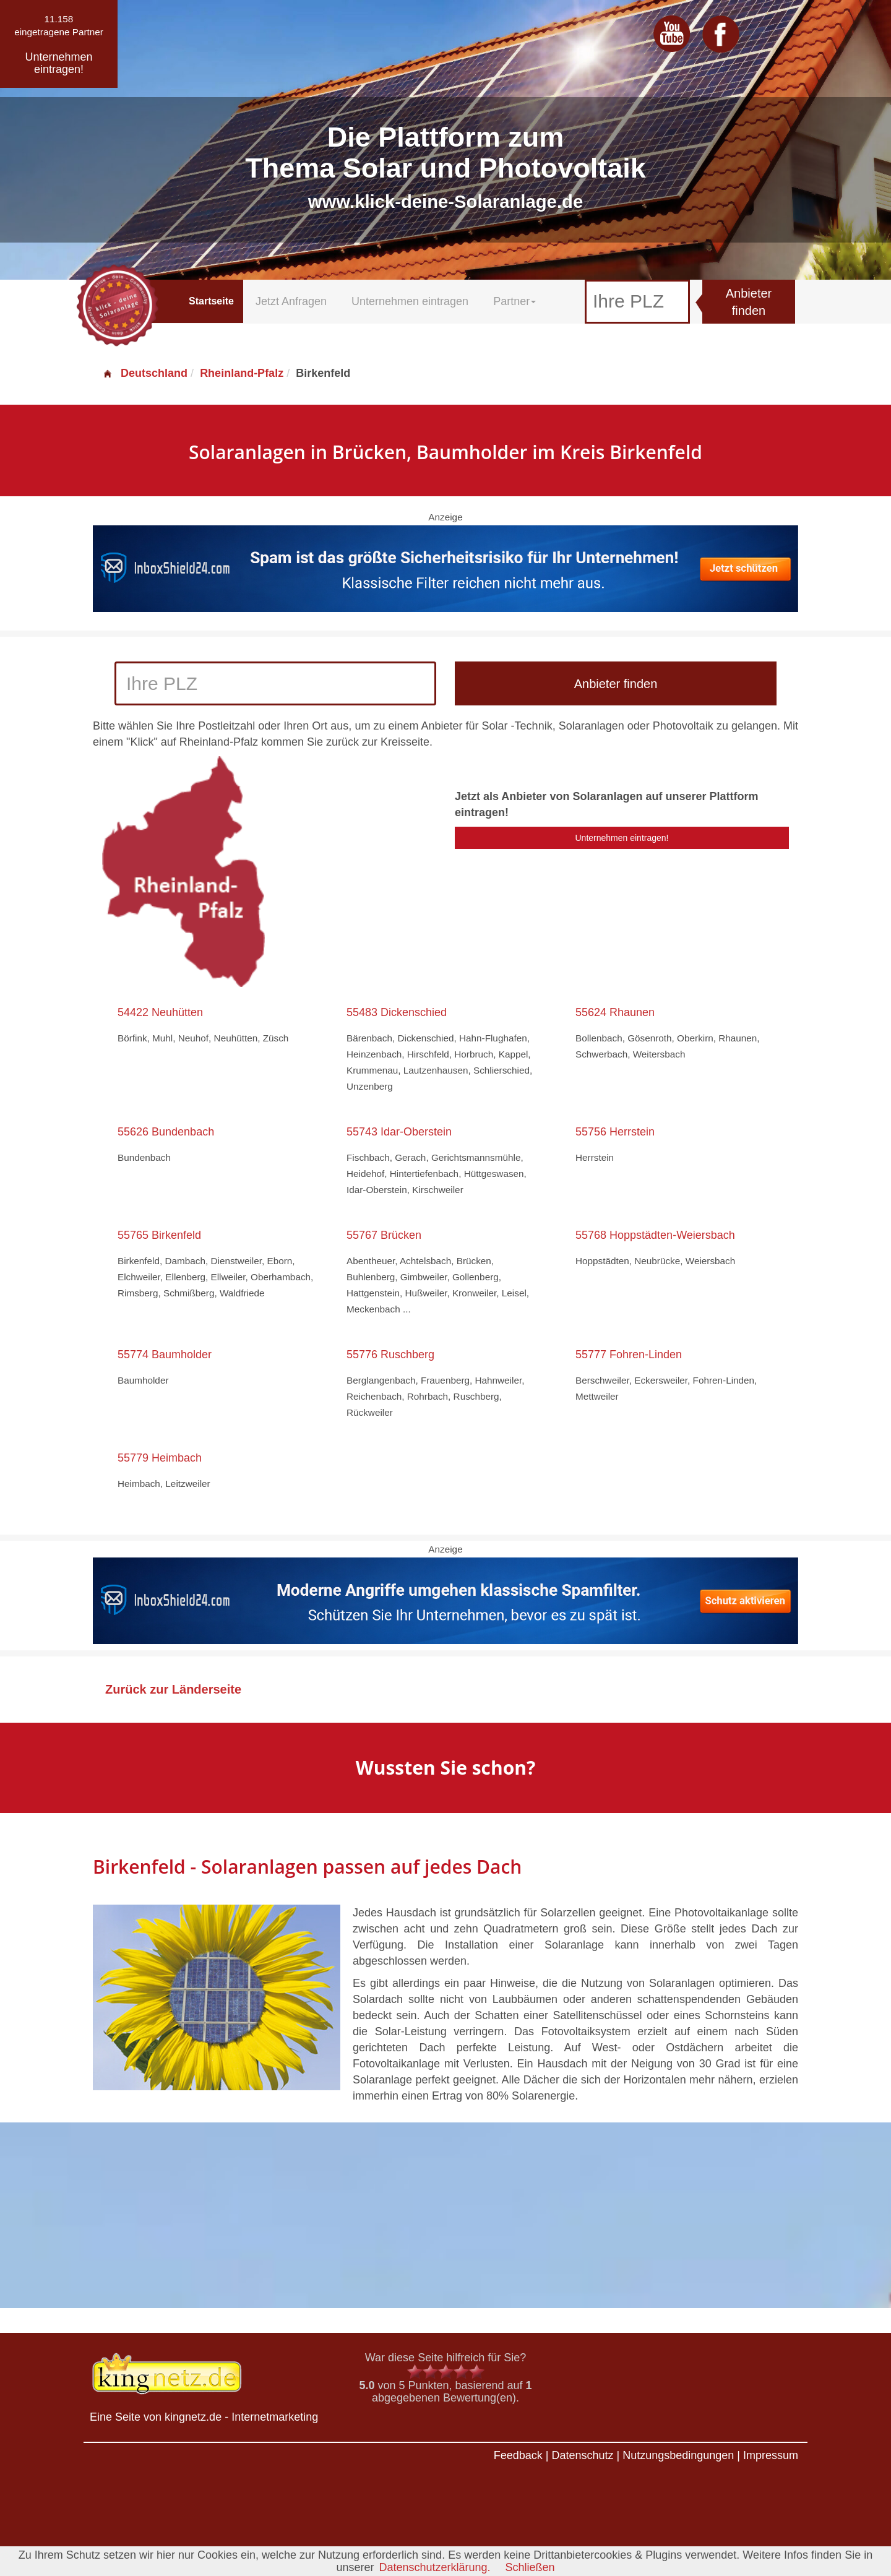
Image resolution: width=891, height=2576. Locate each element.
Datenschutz (582, 2455)
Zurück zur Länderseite (173, 1689)
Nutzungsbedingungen (678, 2455)
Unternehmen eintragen (409, 301)
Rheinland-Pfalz (241, 373)
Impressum (770, 2455)
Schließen (530, 2567)
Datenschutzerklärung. (434, 2567)
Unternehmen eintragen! (622, 838)
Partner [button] (514, 301)
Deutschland (144, 373)
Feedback (518, 2455)
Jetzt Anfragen (291, 301)
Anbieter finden (749, 302)
